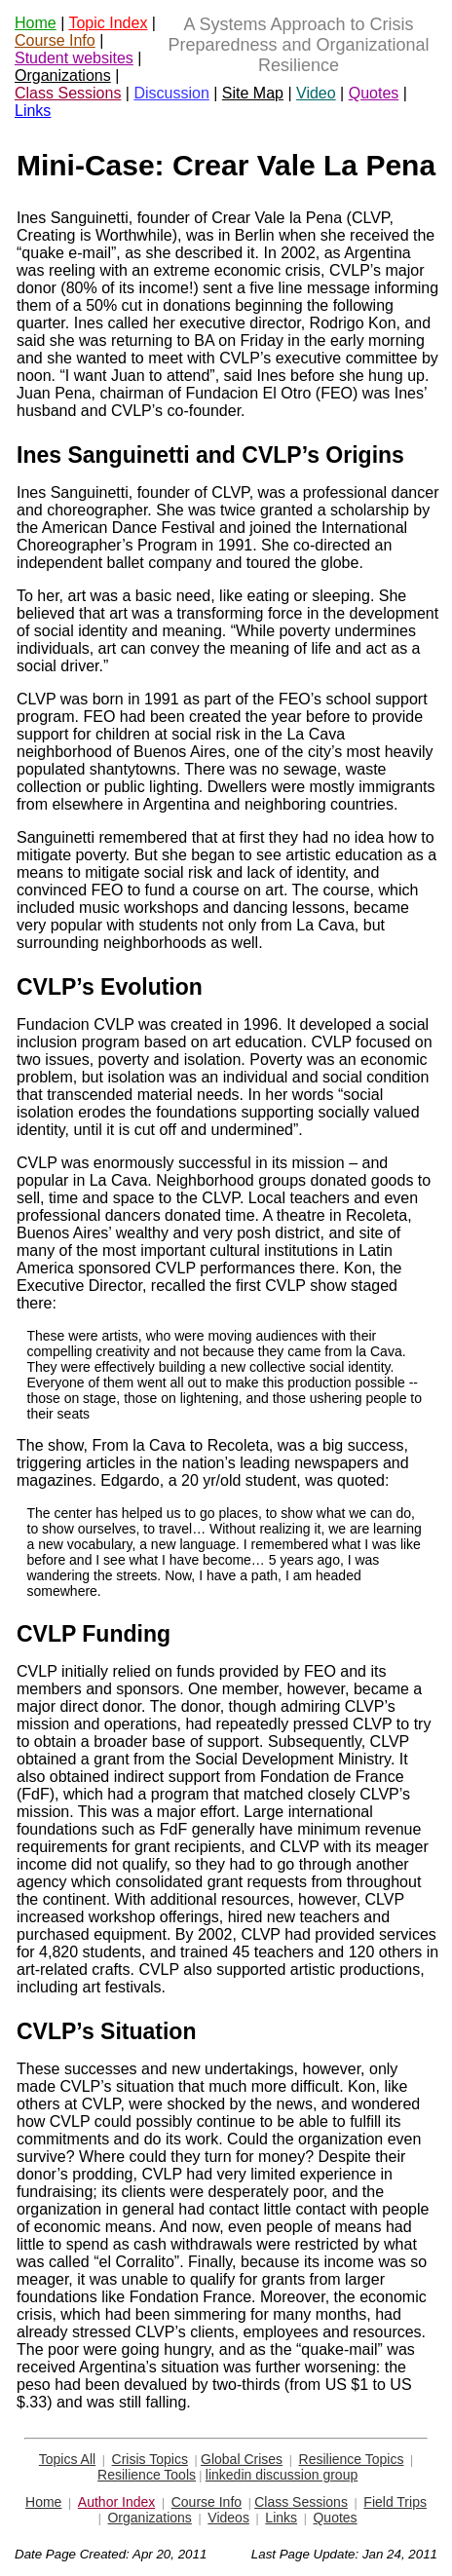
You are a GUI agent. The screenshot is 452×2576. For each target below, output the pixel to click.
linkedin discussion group (282, 2474)
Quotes (374, 93)
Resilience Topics (351, 2459)
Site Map (252, 93)
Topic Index (107, 23)
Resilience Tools (146, 2474)
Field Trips (395, 2502)
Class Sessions (68, 93)
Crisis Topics (150, 2459)
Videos (228, 2517)
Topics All (67, 2459)
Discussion (170, 93)
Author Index (116, 2502)
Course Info (55, 40)
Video (316, 93)
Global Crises (241, 2459)
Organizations (63, 75)
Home (35, 23)
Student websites (74, 58)
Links (33, 110)
